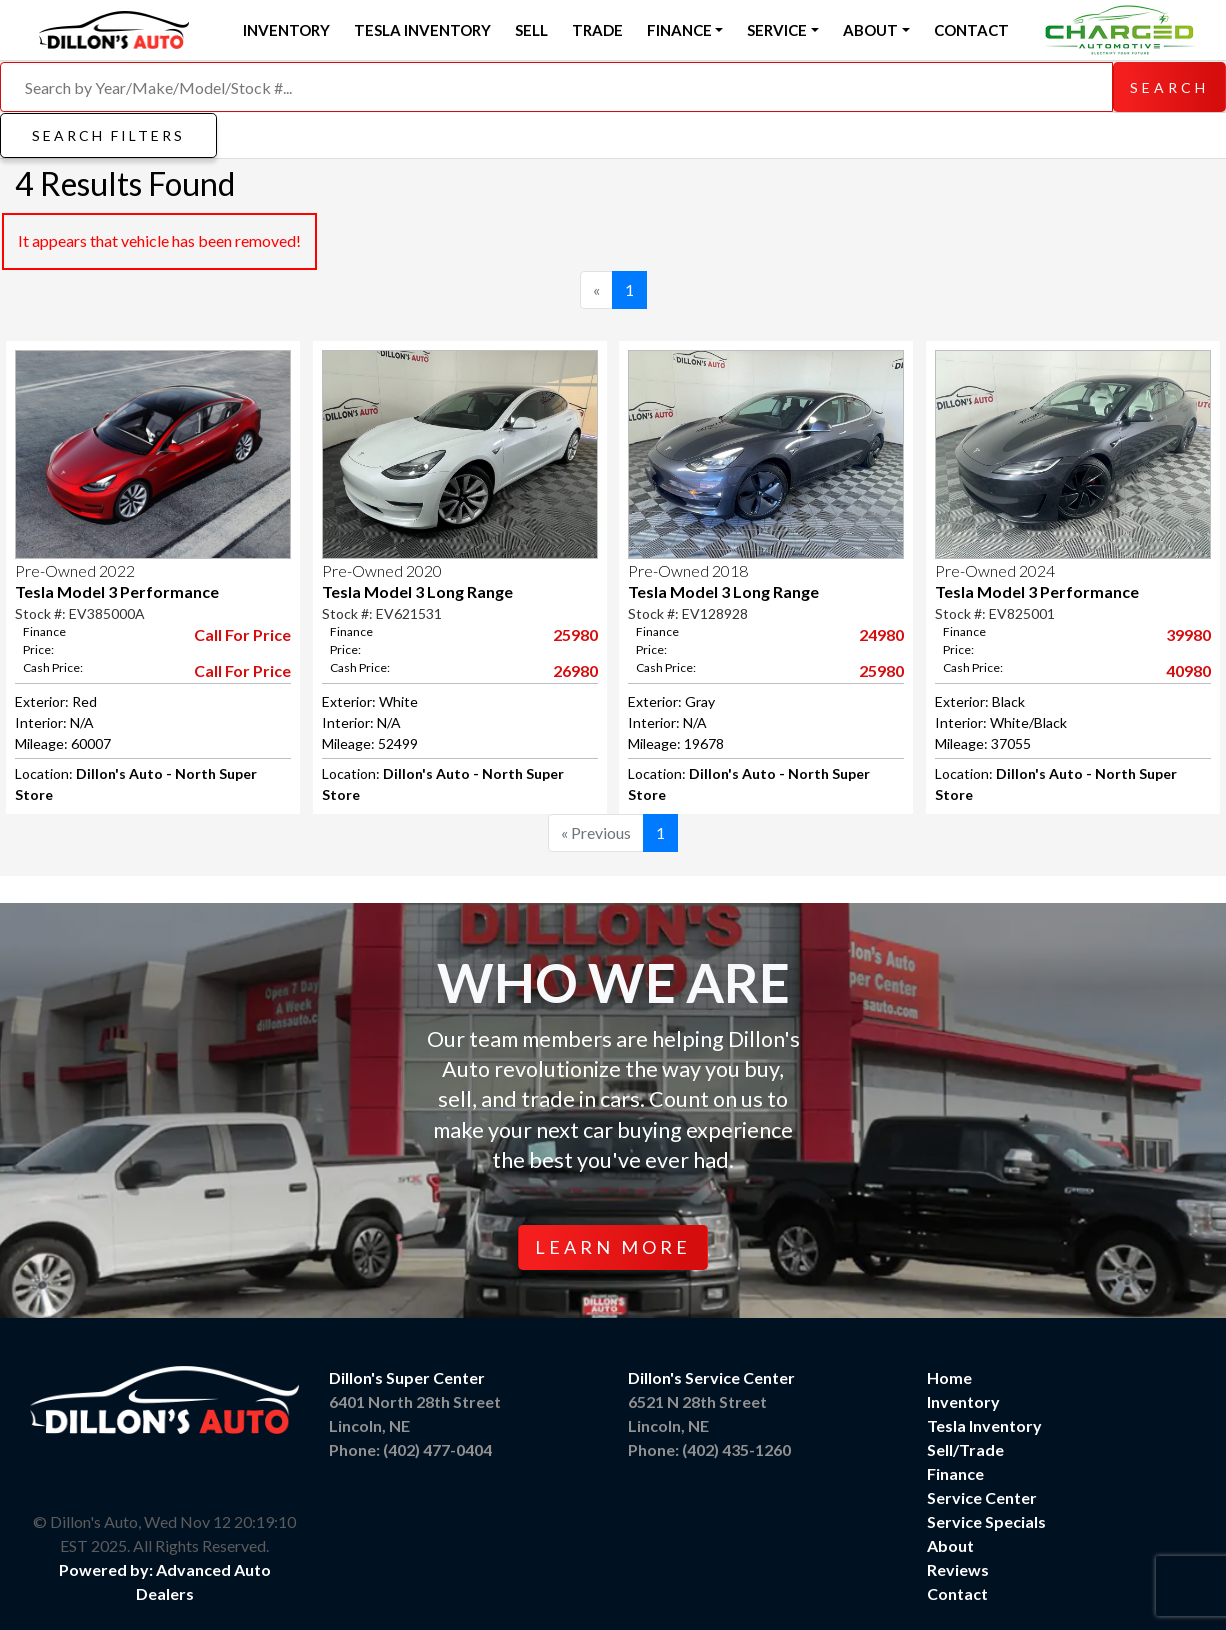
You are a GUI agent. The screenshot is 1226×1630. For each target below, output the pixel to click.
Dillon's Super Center (407, 1377)
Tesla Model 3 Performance (117, 591)
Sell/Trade (965, 1449)
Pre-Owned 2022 (75, 570)
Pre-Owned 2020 (382, 570)
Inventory (286, 30)
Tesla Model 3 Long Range (417, 591)
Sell (531, 30)
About (950, 1545)
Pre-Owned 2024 (995, 570)
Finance (955, 1473)
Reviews (958, 1569)
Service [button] (777, 30)
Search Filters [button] (108, 135)
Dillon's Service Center (711, 1377)
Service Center (982, 1497)
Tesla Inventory (422, 30)
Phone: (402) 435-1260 (709, 1449)
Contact (971, 30)
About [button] (870, 30)
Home (949, 1377)
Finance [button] (679, 30)
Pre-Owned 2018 (688, 570)
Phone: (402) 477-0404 (410, 1449)
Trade (597, 30)
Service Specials (986, 1521)
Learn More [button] (613, 1247)
